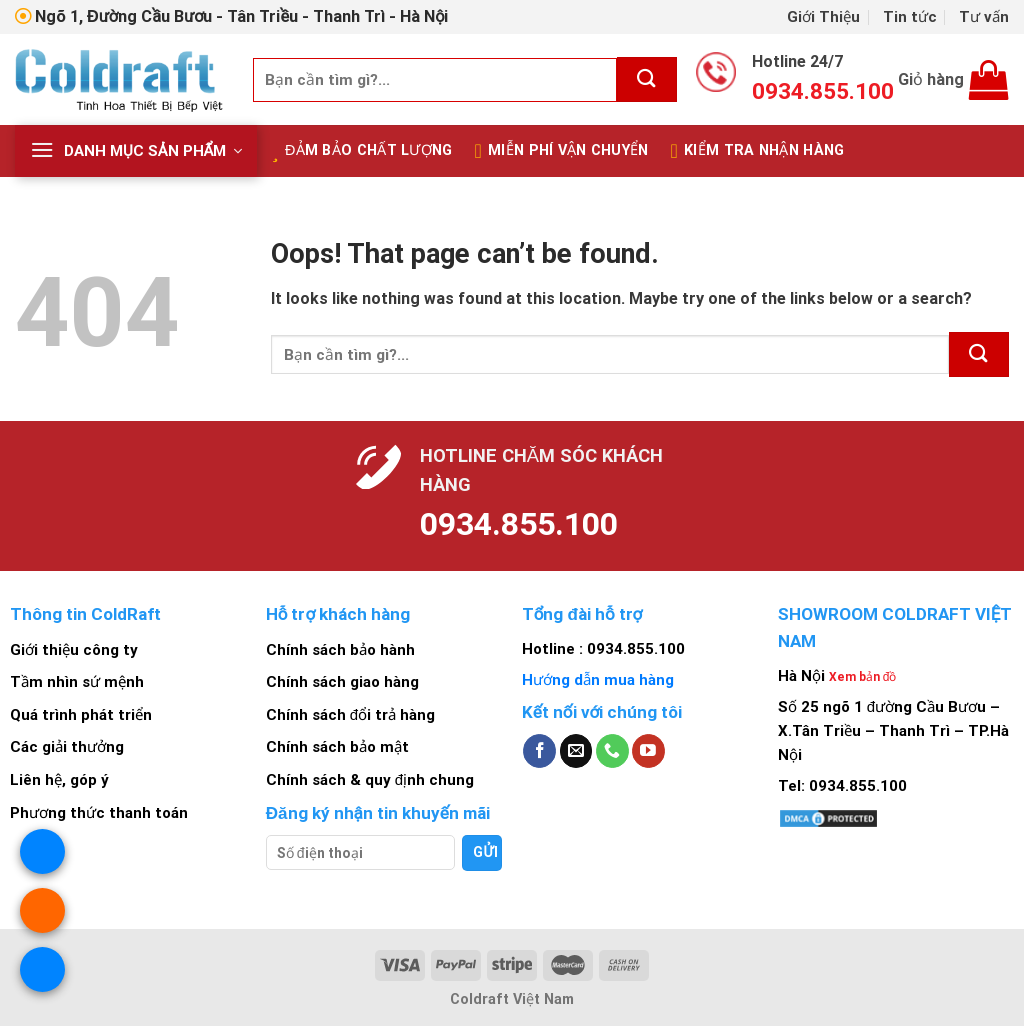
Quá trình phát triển (81, 715)
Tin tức (910, 17)
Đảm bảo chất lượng (362, 151)
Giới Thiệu (823, 17)
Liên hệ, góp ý (59, 780)
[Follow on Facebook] (539, 751)
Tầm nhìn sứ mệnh (77, 682)
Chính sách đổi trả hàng (350, 715)
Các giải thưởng (67, 747)
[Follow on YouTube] (648, 751)
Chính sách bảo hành (340, 650)
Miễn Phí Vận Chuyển (562, 151)
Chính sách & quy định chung (370, 780)
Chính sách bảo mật (337, 747)
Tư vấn (984, 17)
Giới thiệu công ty (74, 650)
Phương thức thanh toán (99, 813)
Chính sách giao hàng (342, 682)
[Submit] (647, 79)
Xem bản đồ (863, 677)
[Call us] (612, 751)
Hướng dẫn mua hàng (598, 680)
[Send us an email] (576, 751)
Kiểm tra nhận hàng (758, 151)
